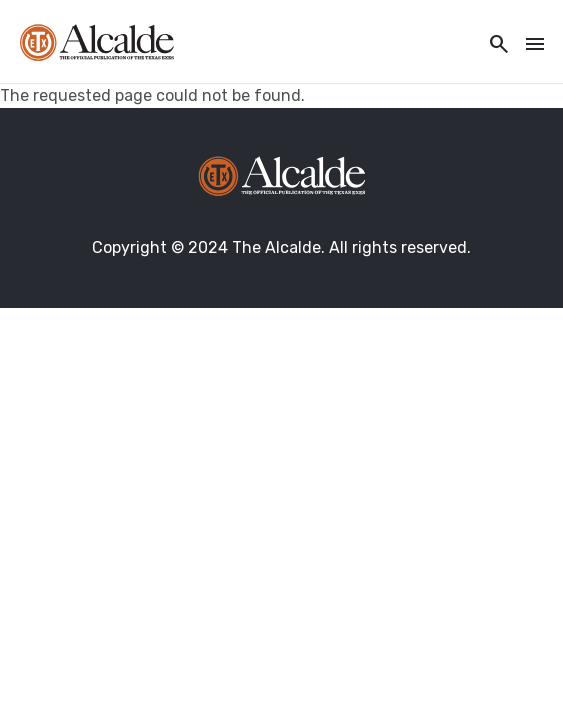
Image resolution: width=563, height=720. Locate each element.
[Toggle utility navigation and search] (493, 45)
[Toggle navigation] (529, 45)
